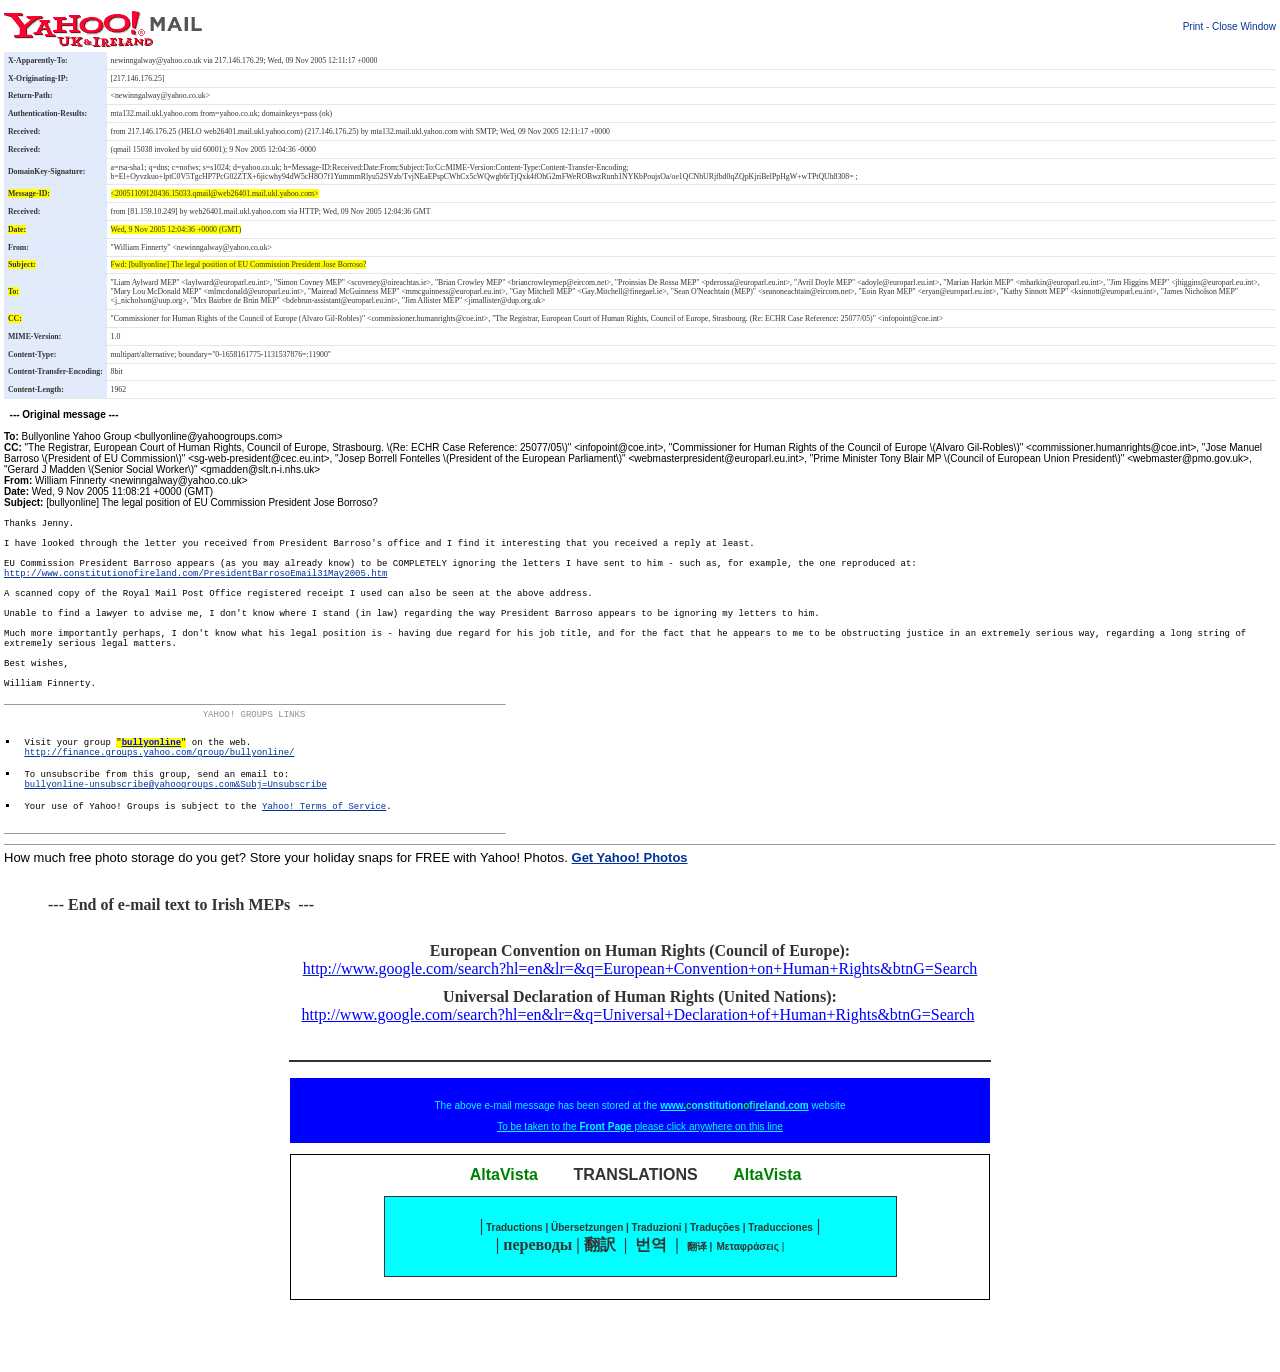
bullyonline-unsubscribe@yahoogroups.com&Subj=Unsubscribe (175, 851)
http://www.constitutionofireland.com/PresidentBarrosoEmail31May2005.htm (195, 590)
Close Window (1244, 26)
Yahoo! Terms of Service (324, 877)
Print (1193, 26)
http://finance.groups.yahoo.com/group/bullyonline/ (159, 812)
